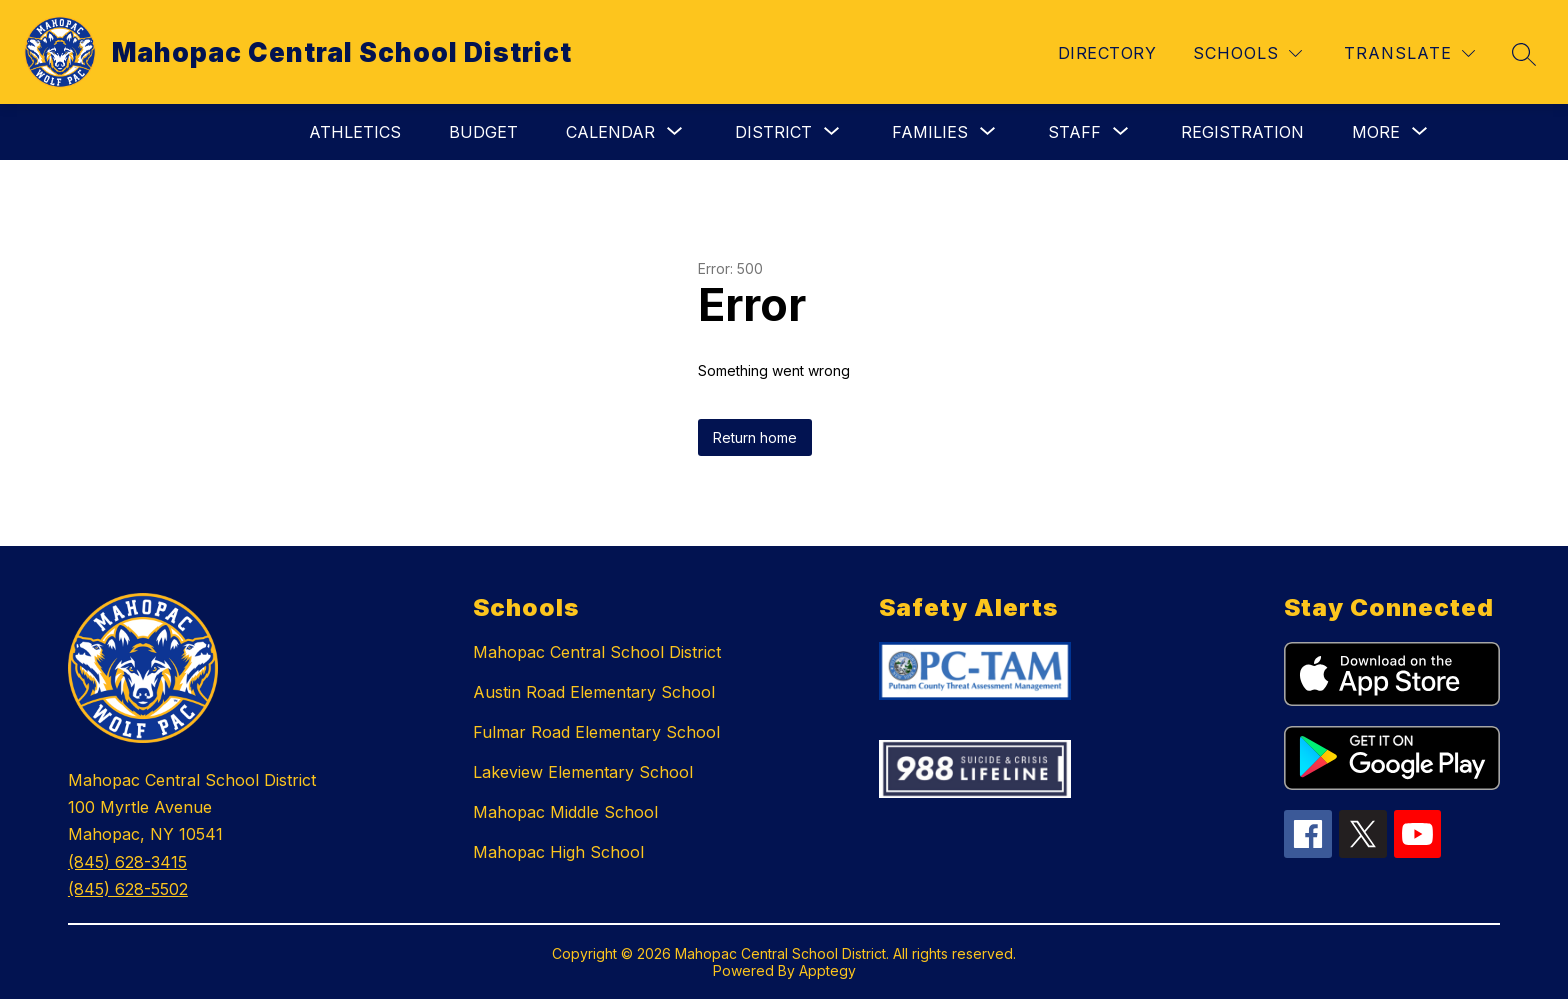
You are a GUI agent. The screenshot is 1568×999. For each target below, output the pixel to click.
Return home (755, 437)
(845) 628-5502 (128, 889)
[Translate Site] (1409, 53)
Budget (483, 132)
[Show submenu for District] (773, 132)
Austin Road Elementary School (594, 692)
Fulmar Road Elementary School (596, 732)
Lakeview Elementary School (583, 772)
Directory (1107, 53)
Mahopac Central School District (597, 652)
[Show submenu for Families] (930, 132)
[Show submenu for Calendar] (610, 132)
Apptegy (827, 970)
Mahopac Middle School (565, 812)
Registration (1242, 132)
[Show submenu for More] (1376, 132)
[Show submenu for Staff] (1074, 132)
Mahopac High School (558, 852)
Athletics (355, 132)
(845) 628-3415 (127, 862)
